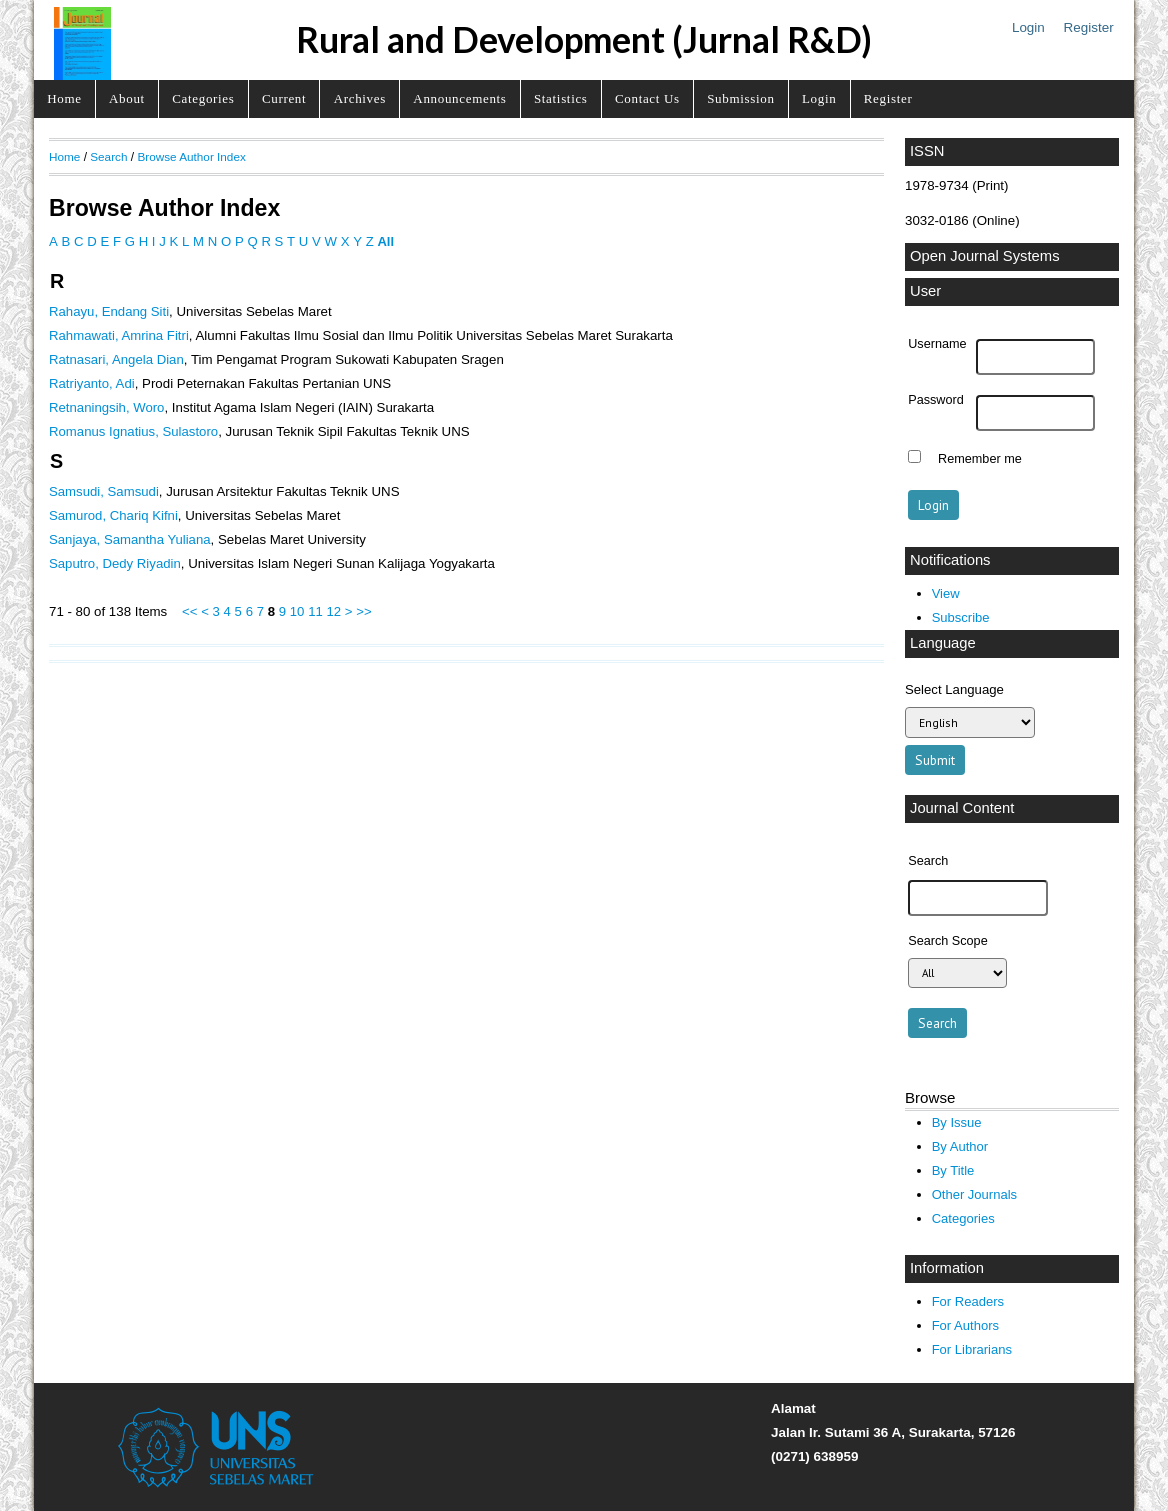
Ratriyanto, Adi (92, 383)
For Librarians (972, 1349)
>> (363, 611)
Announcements (459, 98)
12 (333, 611)
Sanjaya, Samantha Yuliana (130, 539)
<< (189, 611)
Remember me (980, 459)
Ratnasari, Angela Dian (116, 359)
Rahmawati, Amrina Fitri (119, 335)
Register (1089, 27)
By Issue (957, 1122)
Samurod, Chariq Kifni (113, 515)
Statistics (561, 98)
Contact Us (647, 98)
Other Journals (974, 1194)
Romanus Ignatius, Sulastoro (133, 431)
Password (936, 400)
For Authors (965, 1325)
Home (64, 98)
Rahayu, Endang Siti (109, 311)
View (946, 593)
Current (284, 98)
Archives (360, 98)
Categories (203, 98)
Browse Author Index (191, 156)
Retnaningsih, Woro (106, 407)
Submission (740, 98)
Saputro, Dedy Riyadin (115, 563)
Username (937, 344)
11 (315, 611)
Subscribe (961, 617)
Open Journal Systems (985, 256)
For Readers (968, 1301)
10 (297, 611)
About (127, 98)
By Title (953, 1170)
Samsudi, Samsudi (104, 491)
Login (1028, 27)
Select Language (954, 689)
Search (108, 156)
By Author (960, 1146)
